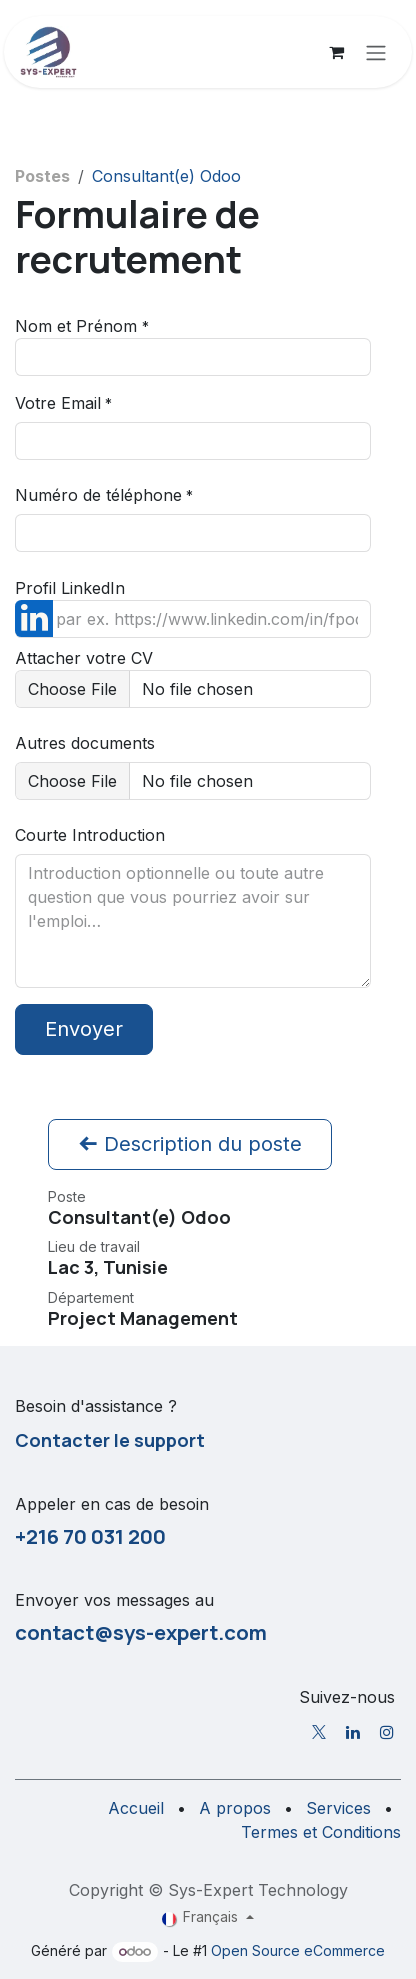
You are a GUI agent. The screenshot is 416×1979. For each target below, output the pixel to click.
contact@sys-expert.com (141, 1632)
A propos (235, 1808)
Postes (42, 176)
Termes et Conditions (321, 1832)
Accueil (136, 1808)
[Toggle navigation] (376, 52)
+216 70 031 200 (90, 1536)
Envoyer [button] (84, 1029)
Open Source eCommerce (298, 1950)
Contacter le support (110, 1440)
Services (338, 1808)
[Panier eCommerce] (336, 52)
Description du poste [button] (190, 1144)
